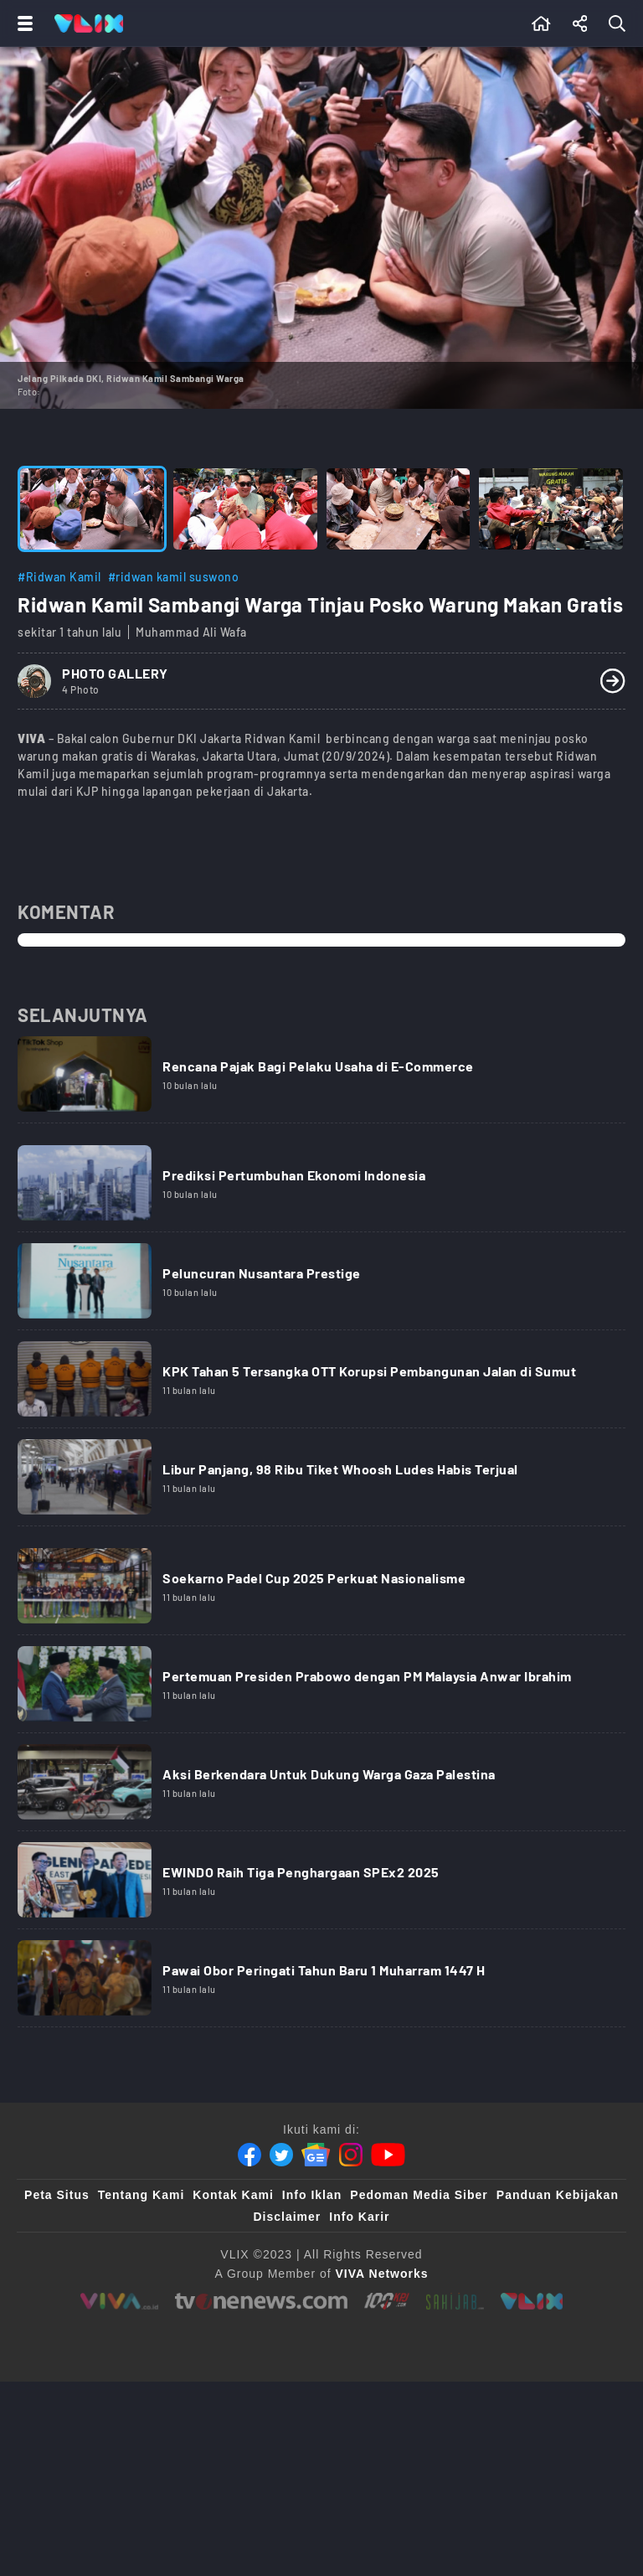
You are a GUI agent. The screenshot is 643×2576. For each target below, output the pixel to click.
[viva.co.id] (119, 2301)
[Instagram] (351, 2154)
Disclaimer (287, 2216)
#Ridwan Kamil (59, 577)
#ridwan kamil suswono (173, 577)
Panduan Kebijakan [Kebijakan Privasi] (557, 2195)
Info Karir (359, 2216)
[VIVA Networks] (382, 2273)
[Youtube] (388, 2154)
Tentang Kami (141, 2195)
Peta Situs (57, 2195)
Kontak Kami (233, 2195)
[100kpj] (386, 2301)
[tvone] (261, 2301)
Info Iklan (312, 2195)
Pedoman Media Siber (418, 2195)
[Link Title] (321, 1079)
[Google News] (315, 2154)
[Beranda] (541, 23)
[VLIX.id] (532, 2301)
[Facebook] (249, 2154)
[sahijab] (454, 2301)
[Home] (89, 23)
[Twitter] (281, 2154)
